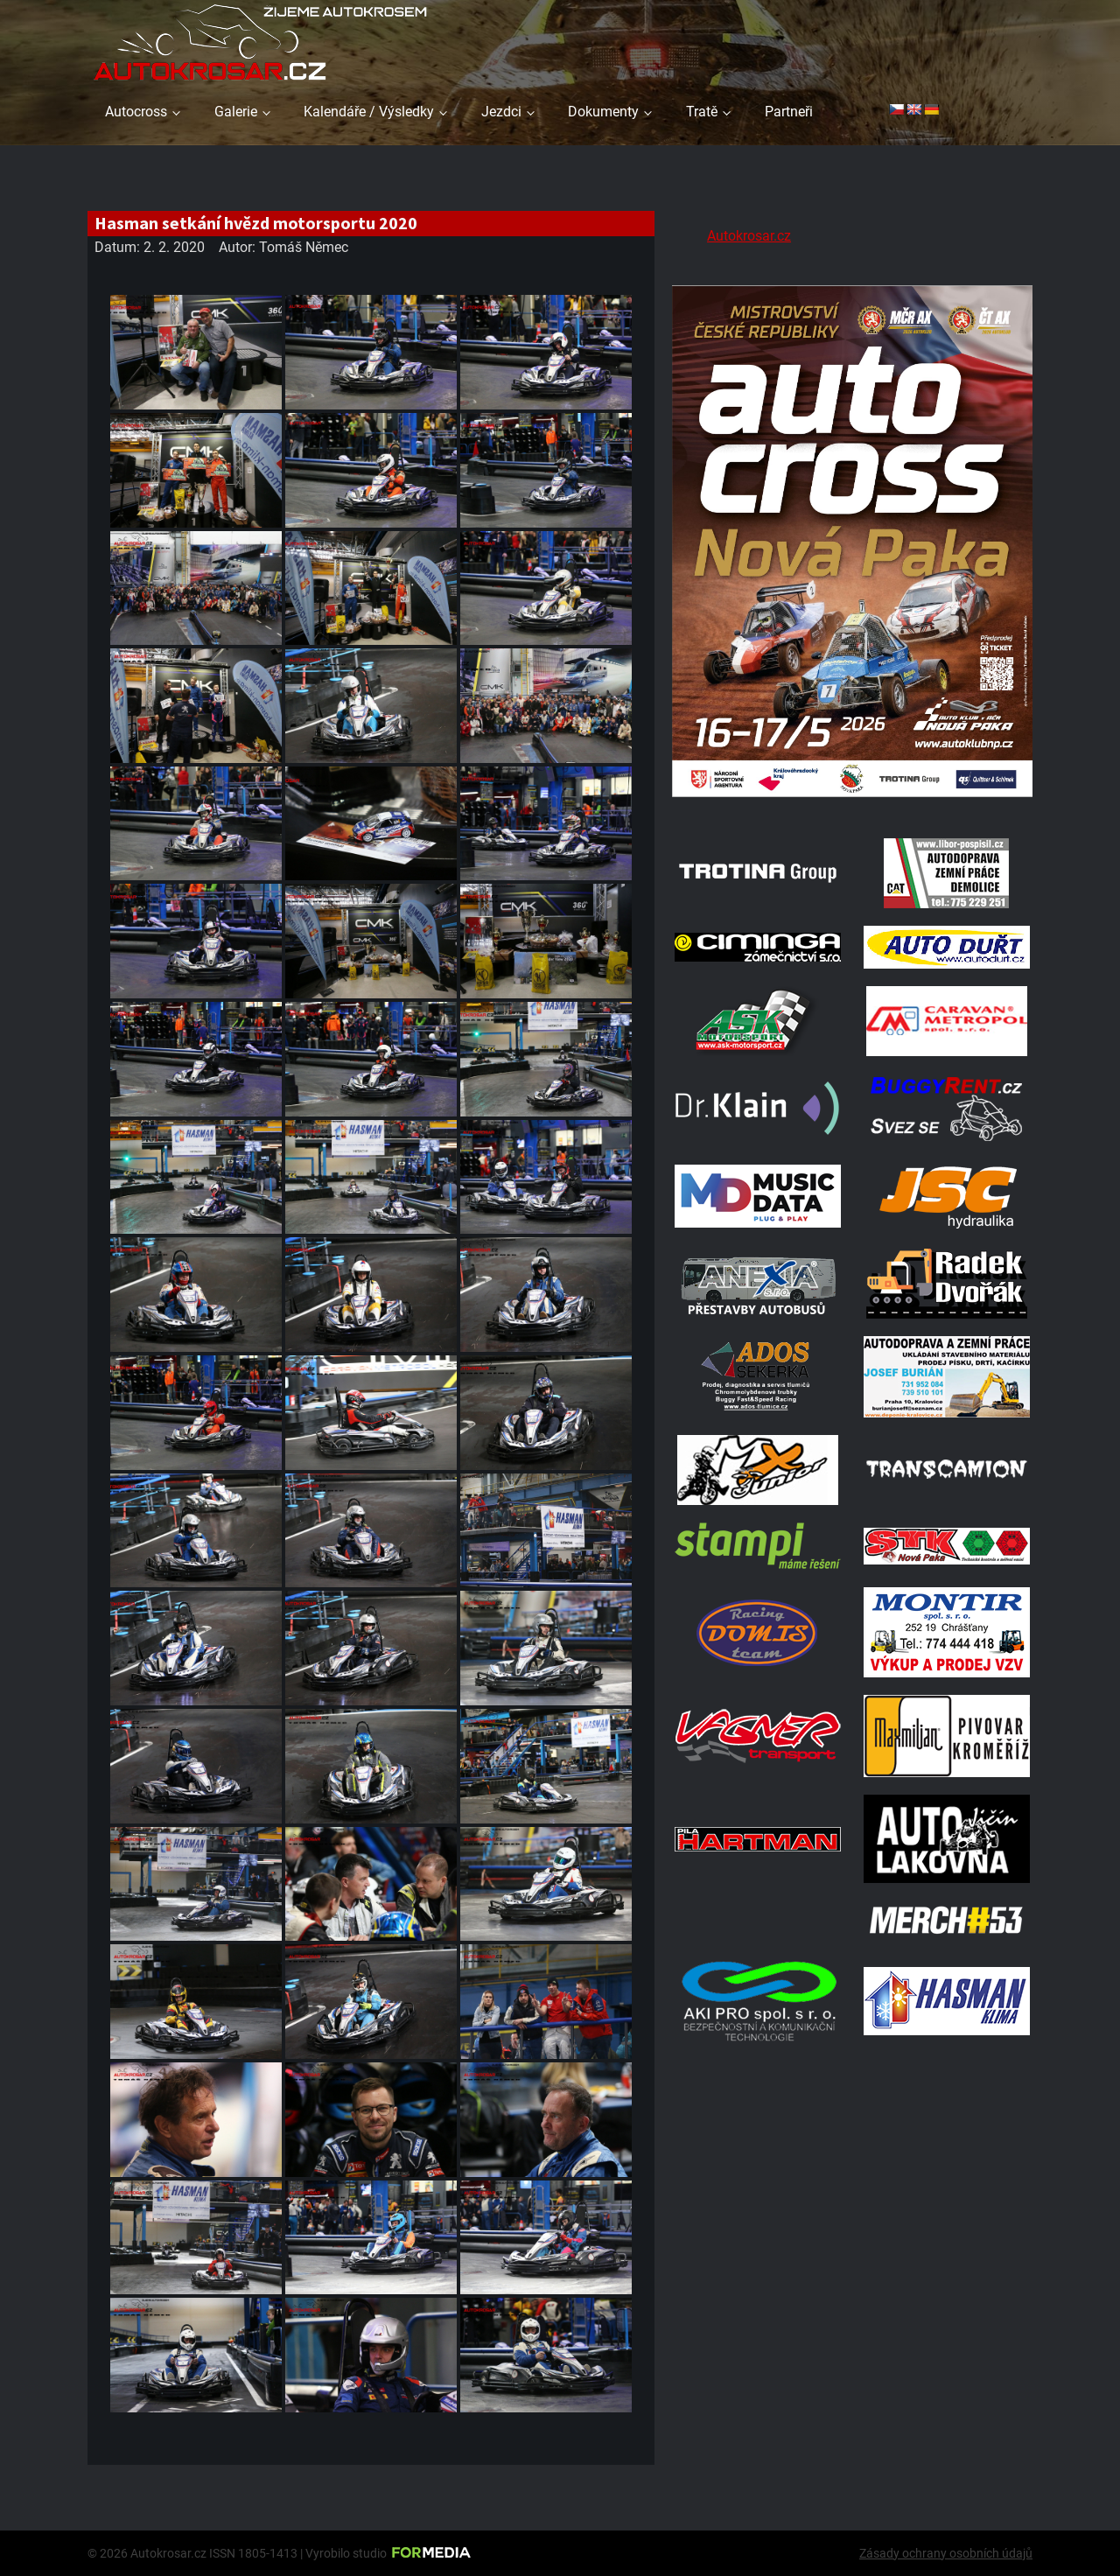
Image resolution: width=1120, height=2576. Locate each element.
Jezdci (501, 111)
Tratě (702, 111)
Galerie (235, 111)
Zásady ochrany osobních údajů (945, 2553)
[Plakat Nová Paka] (852, 798)
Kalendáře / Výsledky (369, 111)
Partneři (789, 111)
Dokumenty (603, 111)
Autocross (136, 111)
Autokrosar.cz (749, 236)
